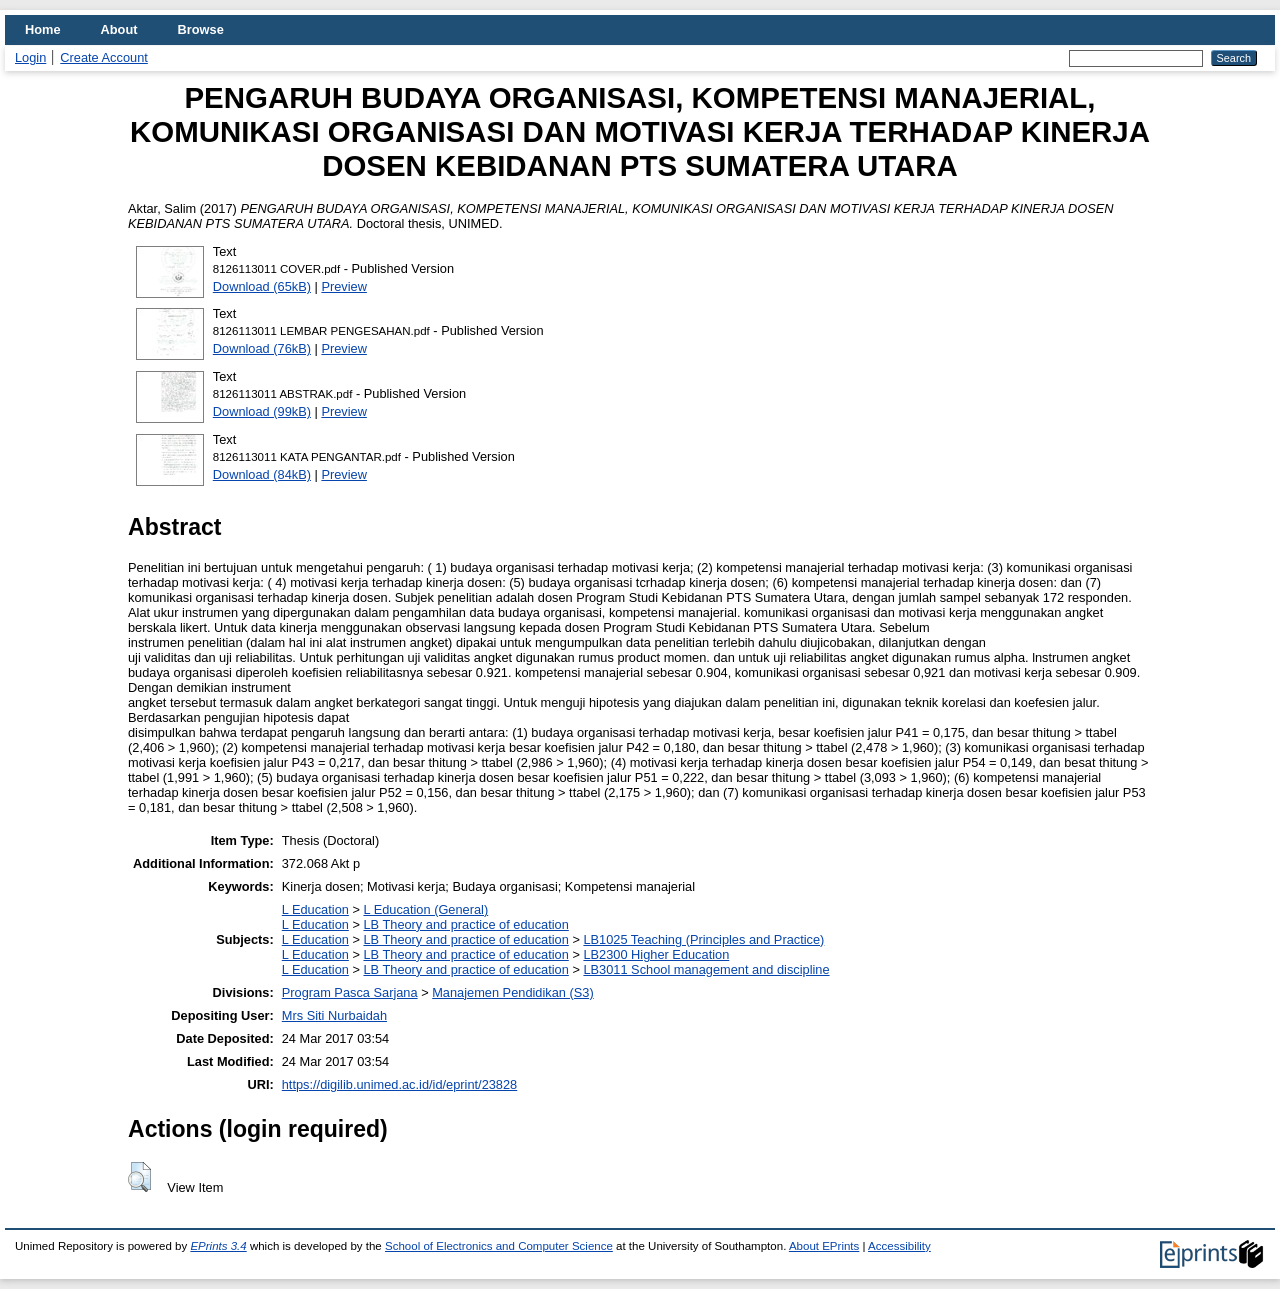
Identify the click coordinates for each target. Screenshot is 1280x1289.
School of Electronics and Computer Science (499, 1246)
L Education (315, 909)
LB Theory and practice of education (465, 924)
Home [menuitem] (43, 29)
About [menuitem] (119, 29)
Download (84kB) (262, 474)
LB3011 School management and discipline (706, 969)
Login (30, 57)
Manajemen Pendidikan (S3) (512, 992)
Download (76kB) (262, 348)
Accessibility (899, 1246)
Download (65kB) (262, 286)
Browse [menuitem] (201, 29)
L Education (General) (425, 909)
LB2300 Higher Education (656, 954)
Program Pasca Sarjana (350, 992)
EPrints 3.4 (218, 1246)
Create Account (104, 57)
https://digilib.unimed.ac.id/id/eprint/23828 (399, 1084)
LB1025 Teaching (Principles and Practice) (703, 939)
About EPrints (824, 1246)
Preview (344, 286)
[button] (139, 1177)
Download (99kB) (262, 411)
